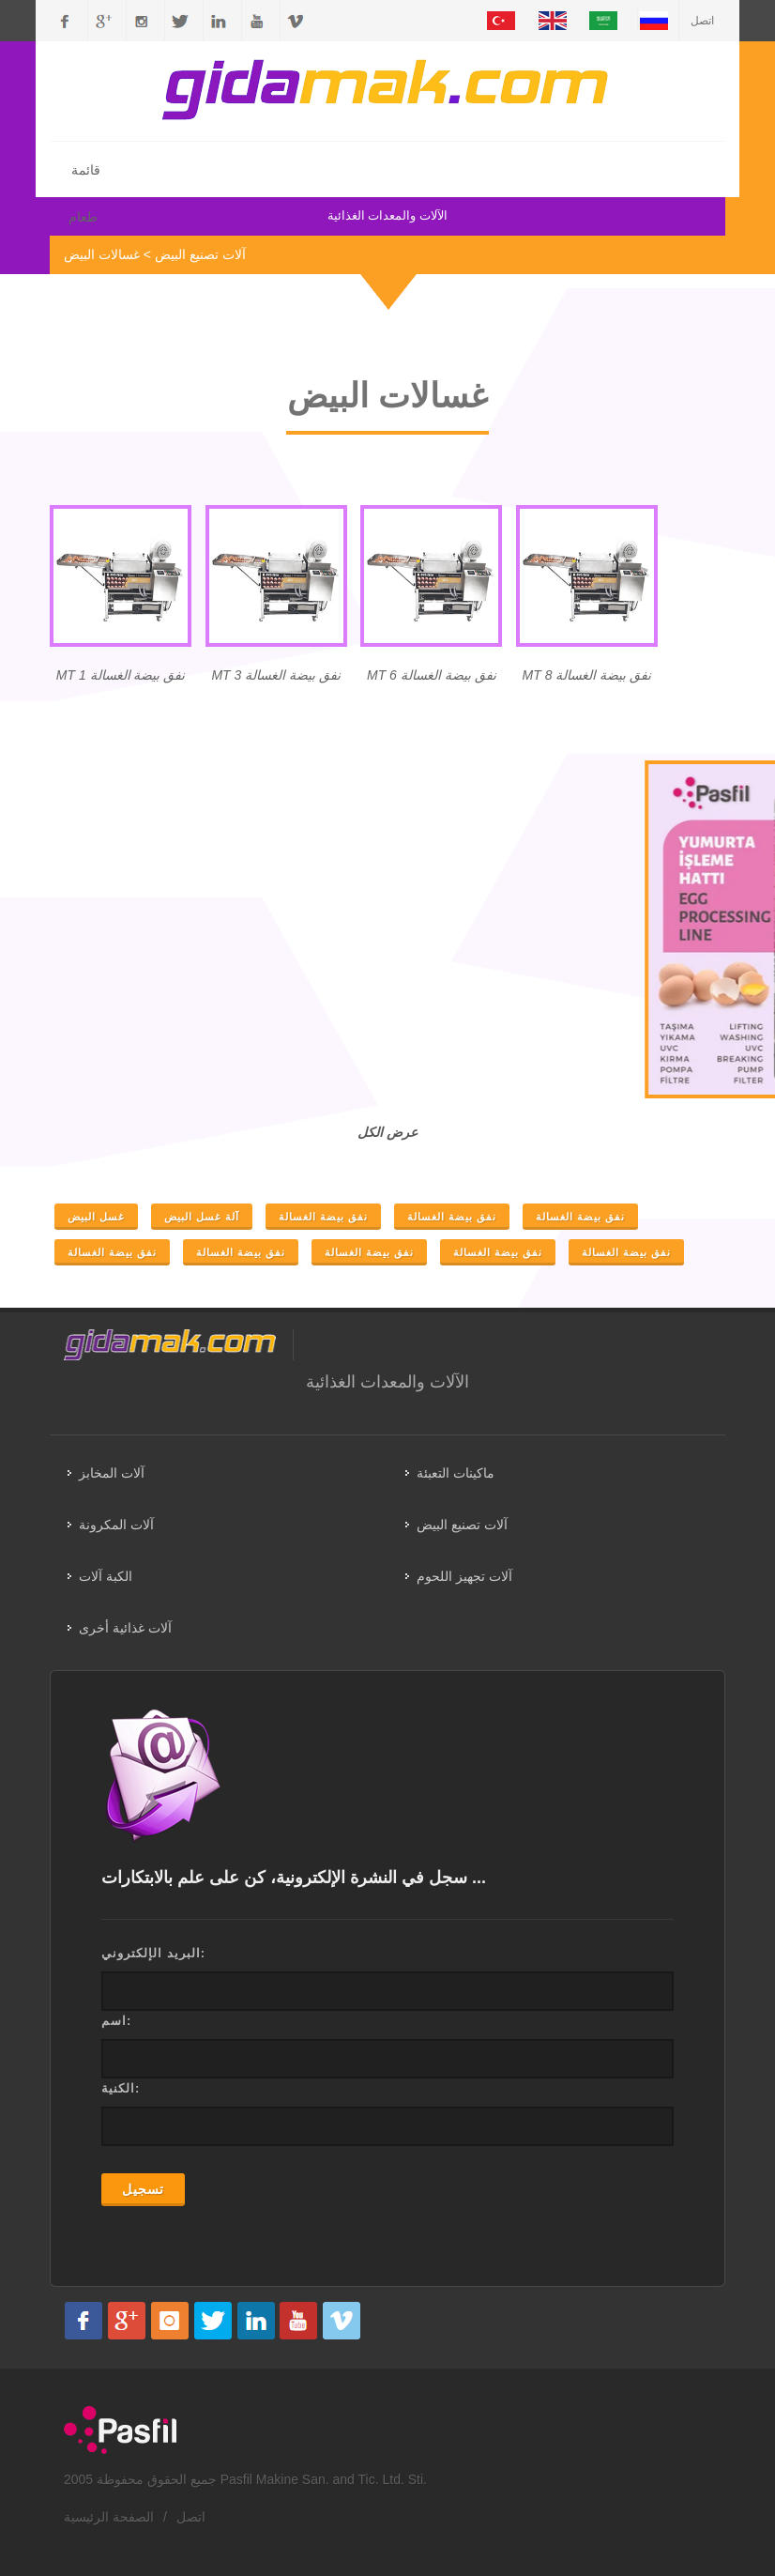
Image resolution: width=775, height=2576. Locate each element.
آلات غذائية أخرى (125, 1627)
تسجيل (143, 2189)
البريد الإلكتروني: (153, 1953)
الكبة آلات (105, 1576)
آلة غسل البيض (201, 1216)
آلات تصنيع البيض (200, 254)
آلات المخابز (111, 1472)
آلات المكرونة (116, 1524)
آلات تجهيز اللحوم (464, 1576)
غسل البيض (96, 1216)
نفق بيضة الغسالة (323, 1216)
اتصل (702, 20)
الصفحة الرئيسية (109, 2516)
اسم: (116, 2021)
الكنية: (120, 2088)
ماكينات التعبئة (455, 1472)
